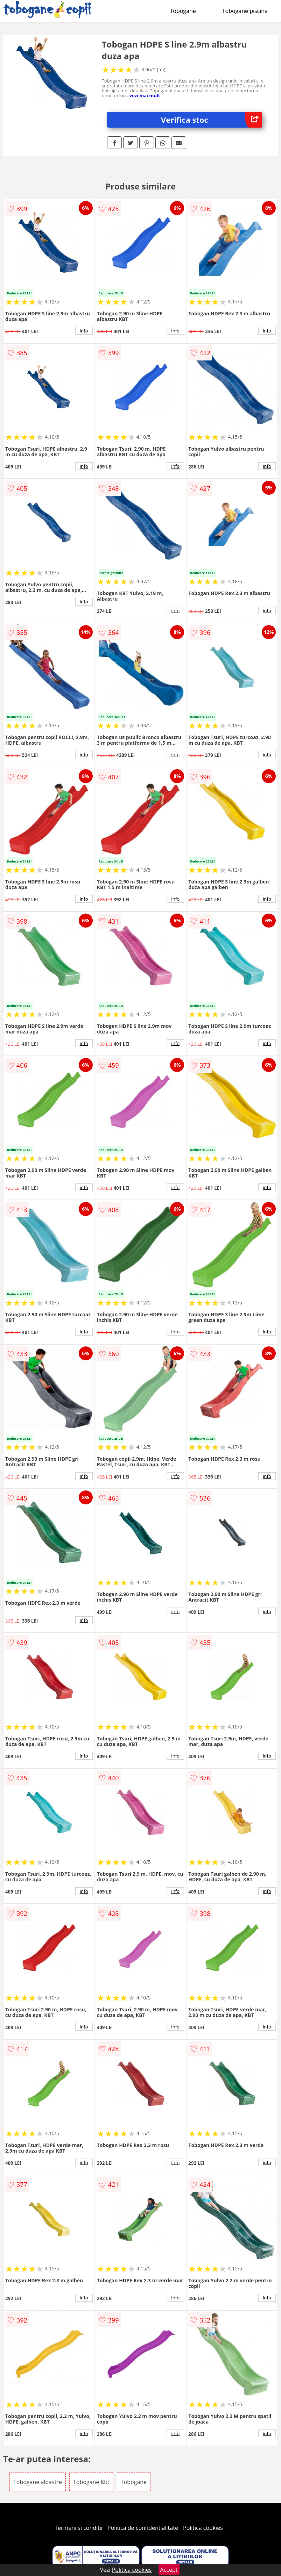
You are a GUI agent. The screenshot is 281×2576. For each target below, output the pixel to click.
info (84, 331)
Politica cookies (203, 2528)
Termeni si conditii (79, 2528)
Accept (169, 2570)
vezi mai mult (144, 95)
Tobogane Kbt (91, 2482)
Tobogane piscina (245, 11)
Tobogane (183, 11)
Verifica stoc (211, 120)
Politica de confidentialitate (142, 2528)
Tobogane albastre (37, 2482)
